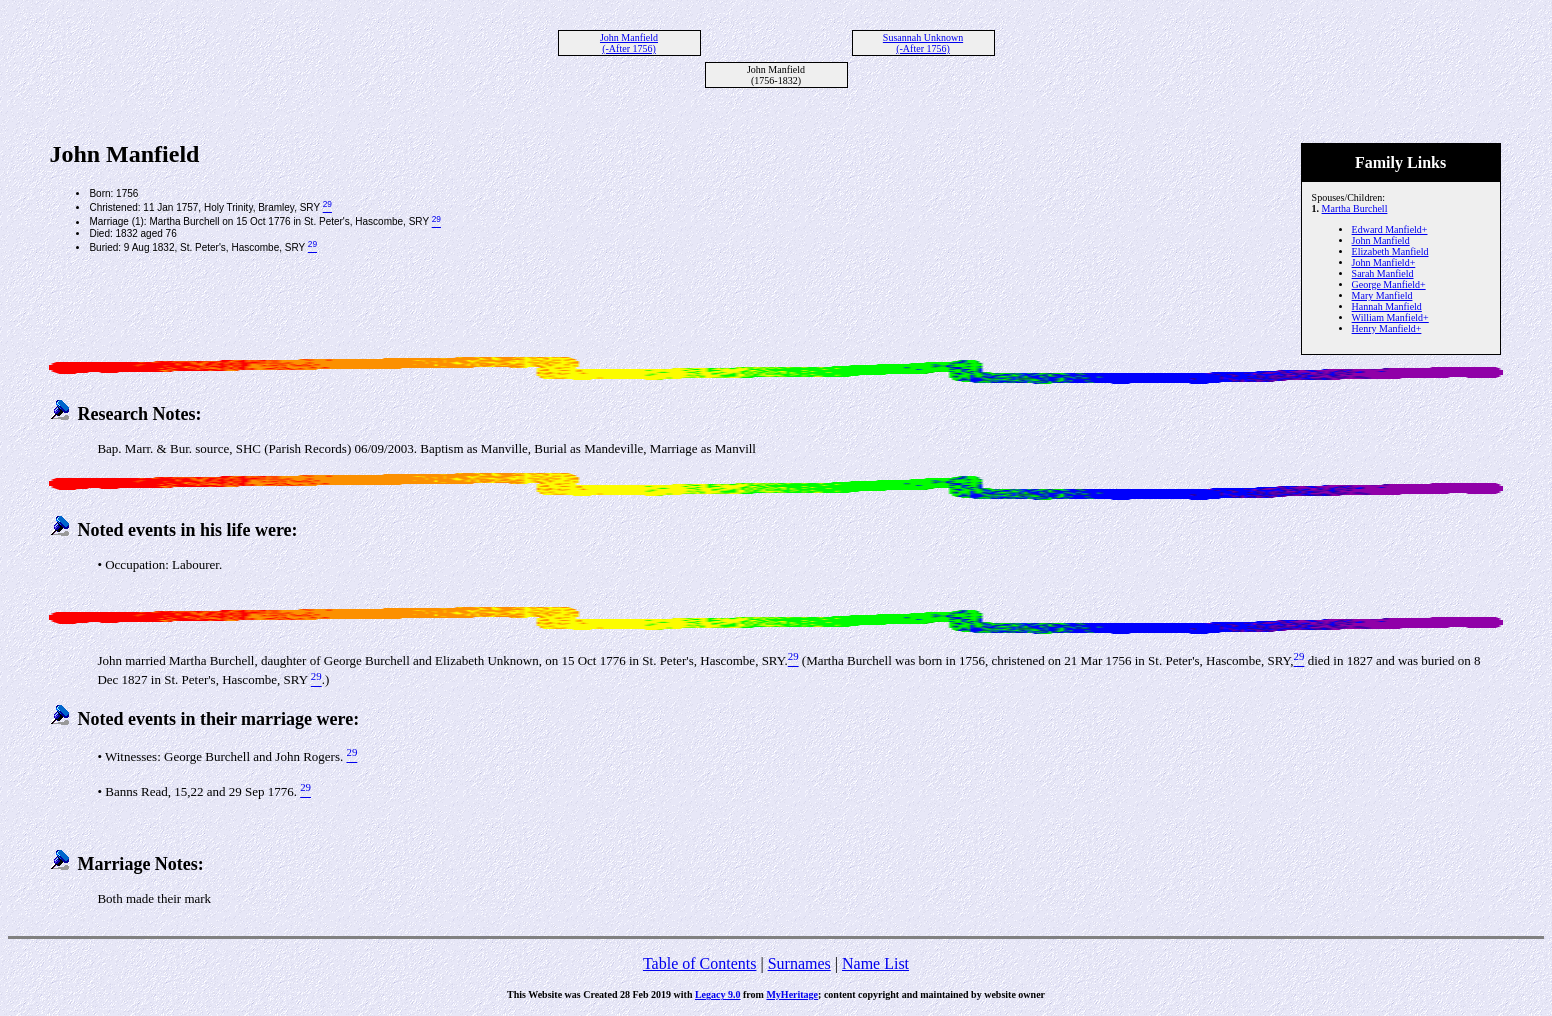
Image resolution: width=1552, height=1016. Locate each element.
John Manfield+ (1384, 262)
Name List (875, 963)
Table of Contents (700, 963)
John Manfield (1381, 240)
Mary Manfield (1382, 295)
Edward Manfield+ (1390, 229)
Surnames (799, 963)
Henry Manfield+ (1387, 328)
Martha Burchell (1355, 208)
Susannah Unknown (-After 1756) (923, 43)
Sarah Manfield (1383, 273)
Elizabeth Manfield (1390, 251)
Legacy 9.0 (718, 994)
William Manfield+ (1390, 317)
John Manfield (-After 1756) (629, 43)
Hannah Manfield (1387, 306)
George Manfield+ (1389, 284)
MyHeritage (792, 994)
